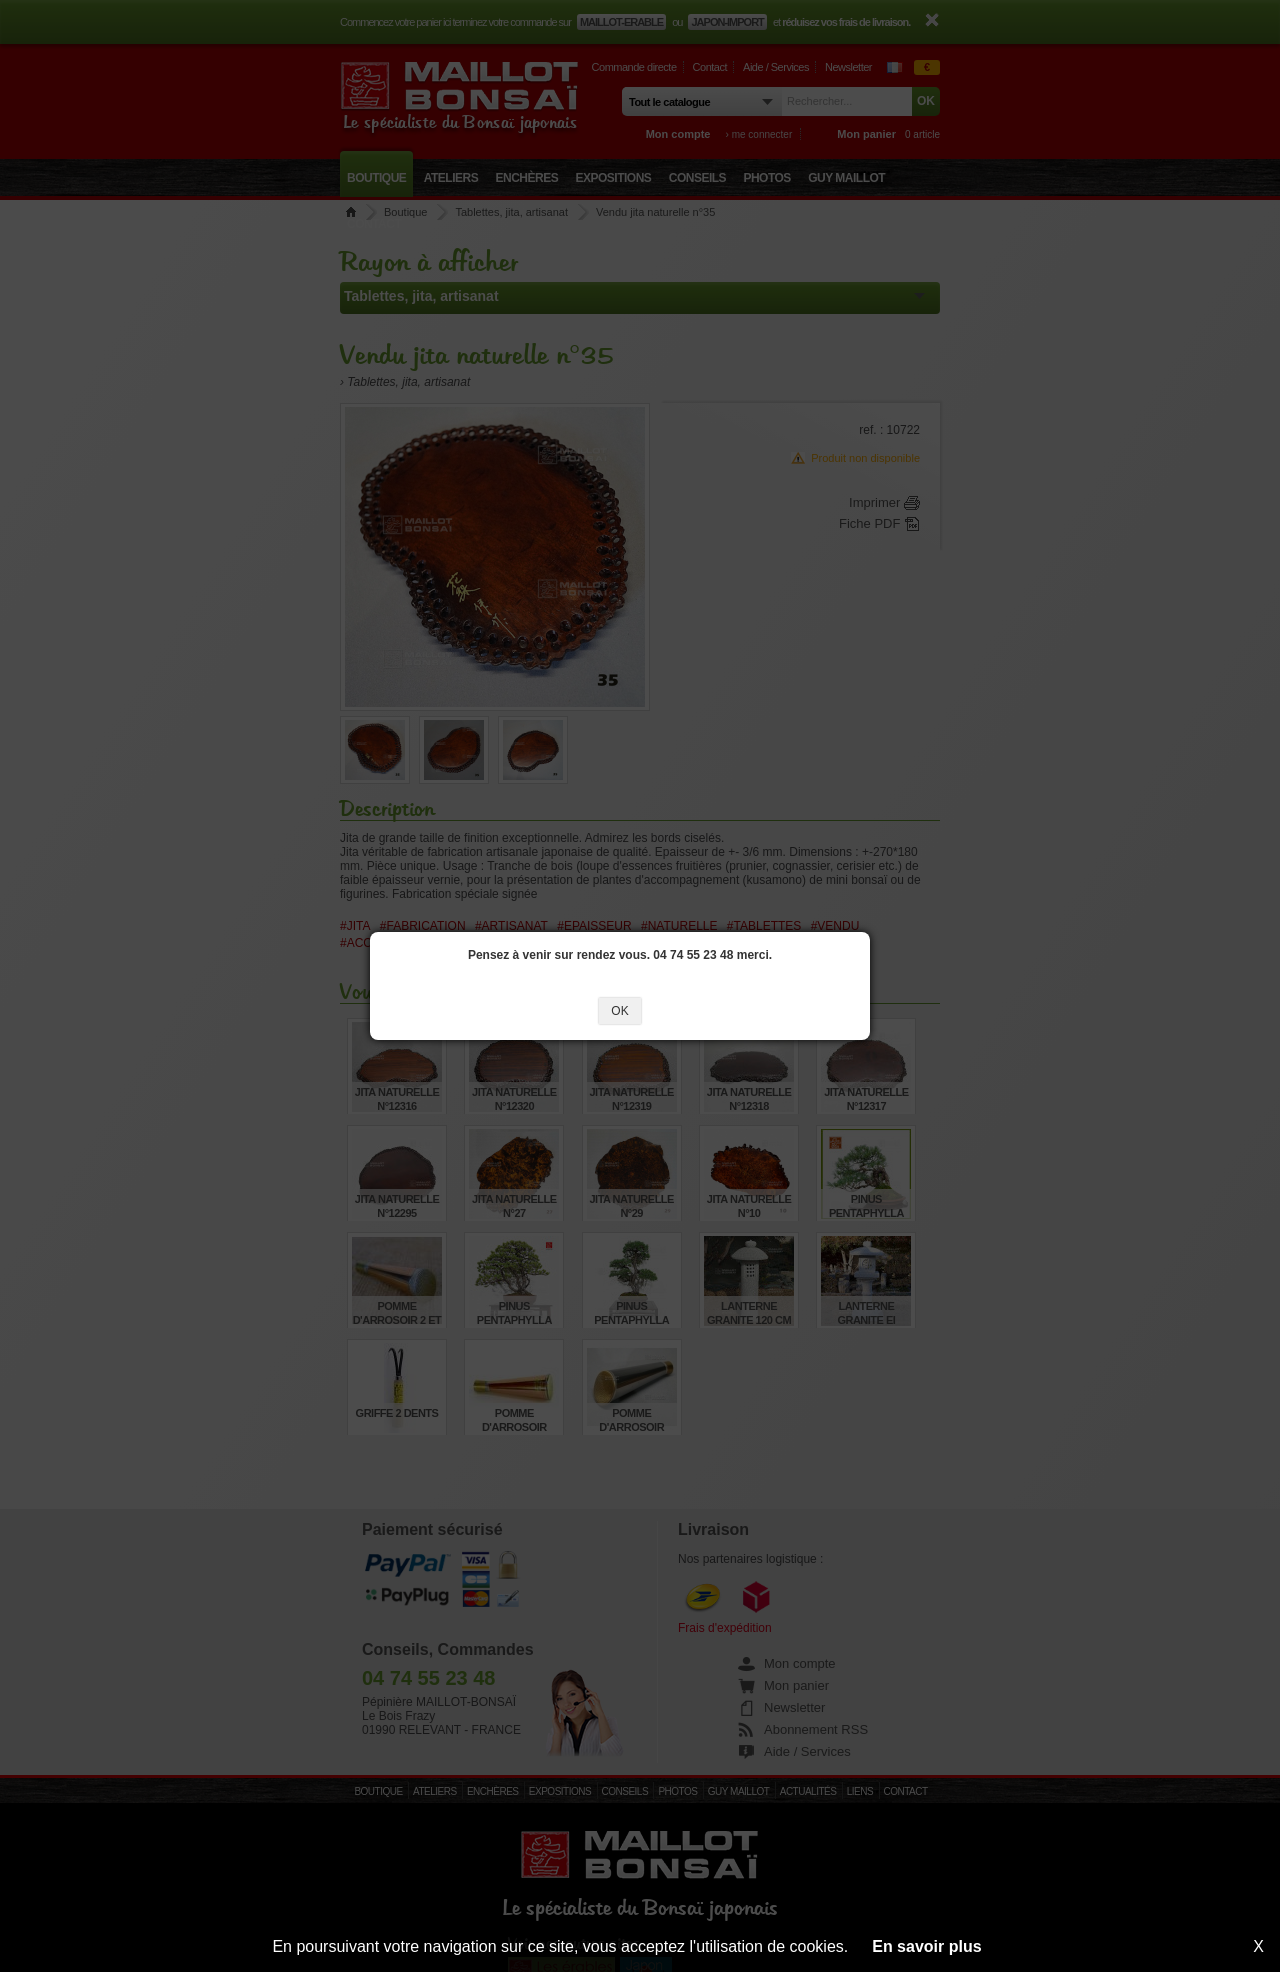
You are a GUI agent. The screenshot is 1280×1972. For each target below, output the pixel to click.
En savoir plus (926, 1946)
